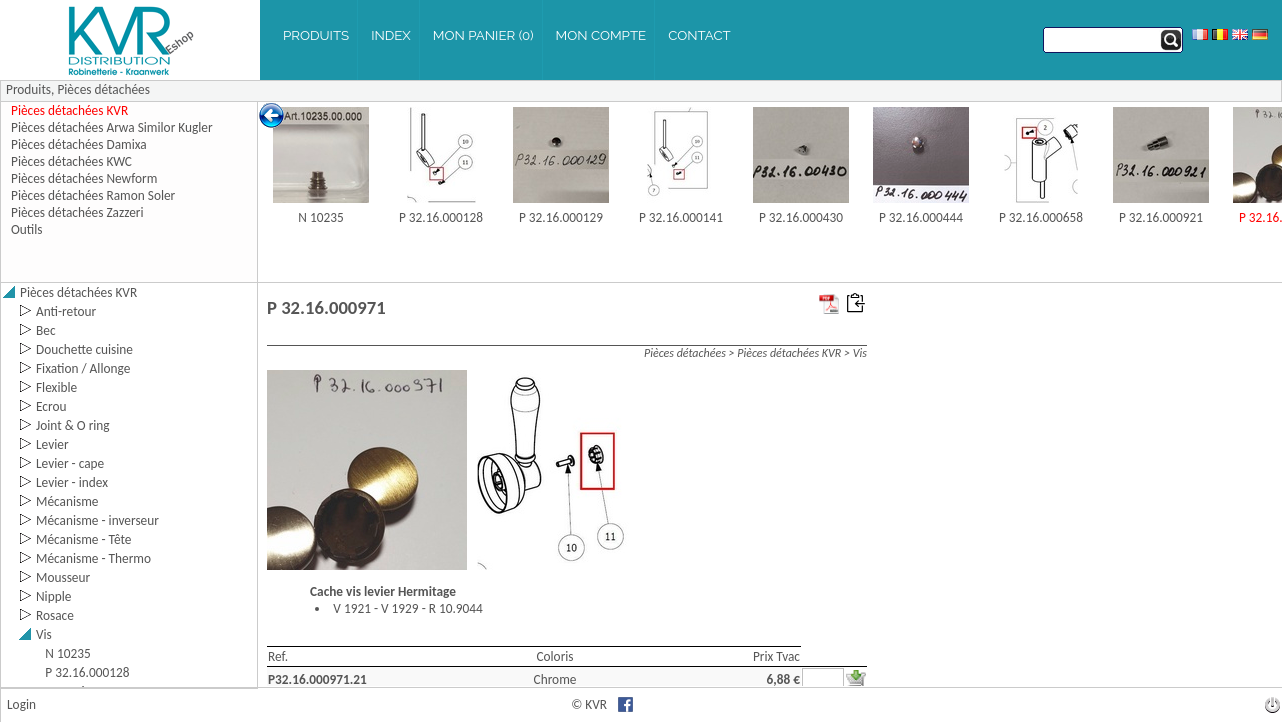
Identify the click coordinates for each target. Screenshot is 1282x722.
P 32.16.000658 (1041, 217)
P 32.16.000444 (921, 217)
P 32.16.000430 (801, 217)
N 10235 (320, 217)
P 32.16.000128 (441, 217)
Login (21, 704)
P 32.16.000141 (681, 217)
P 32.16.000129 (561, 217)
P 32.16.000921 (1161, 217)
